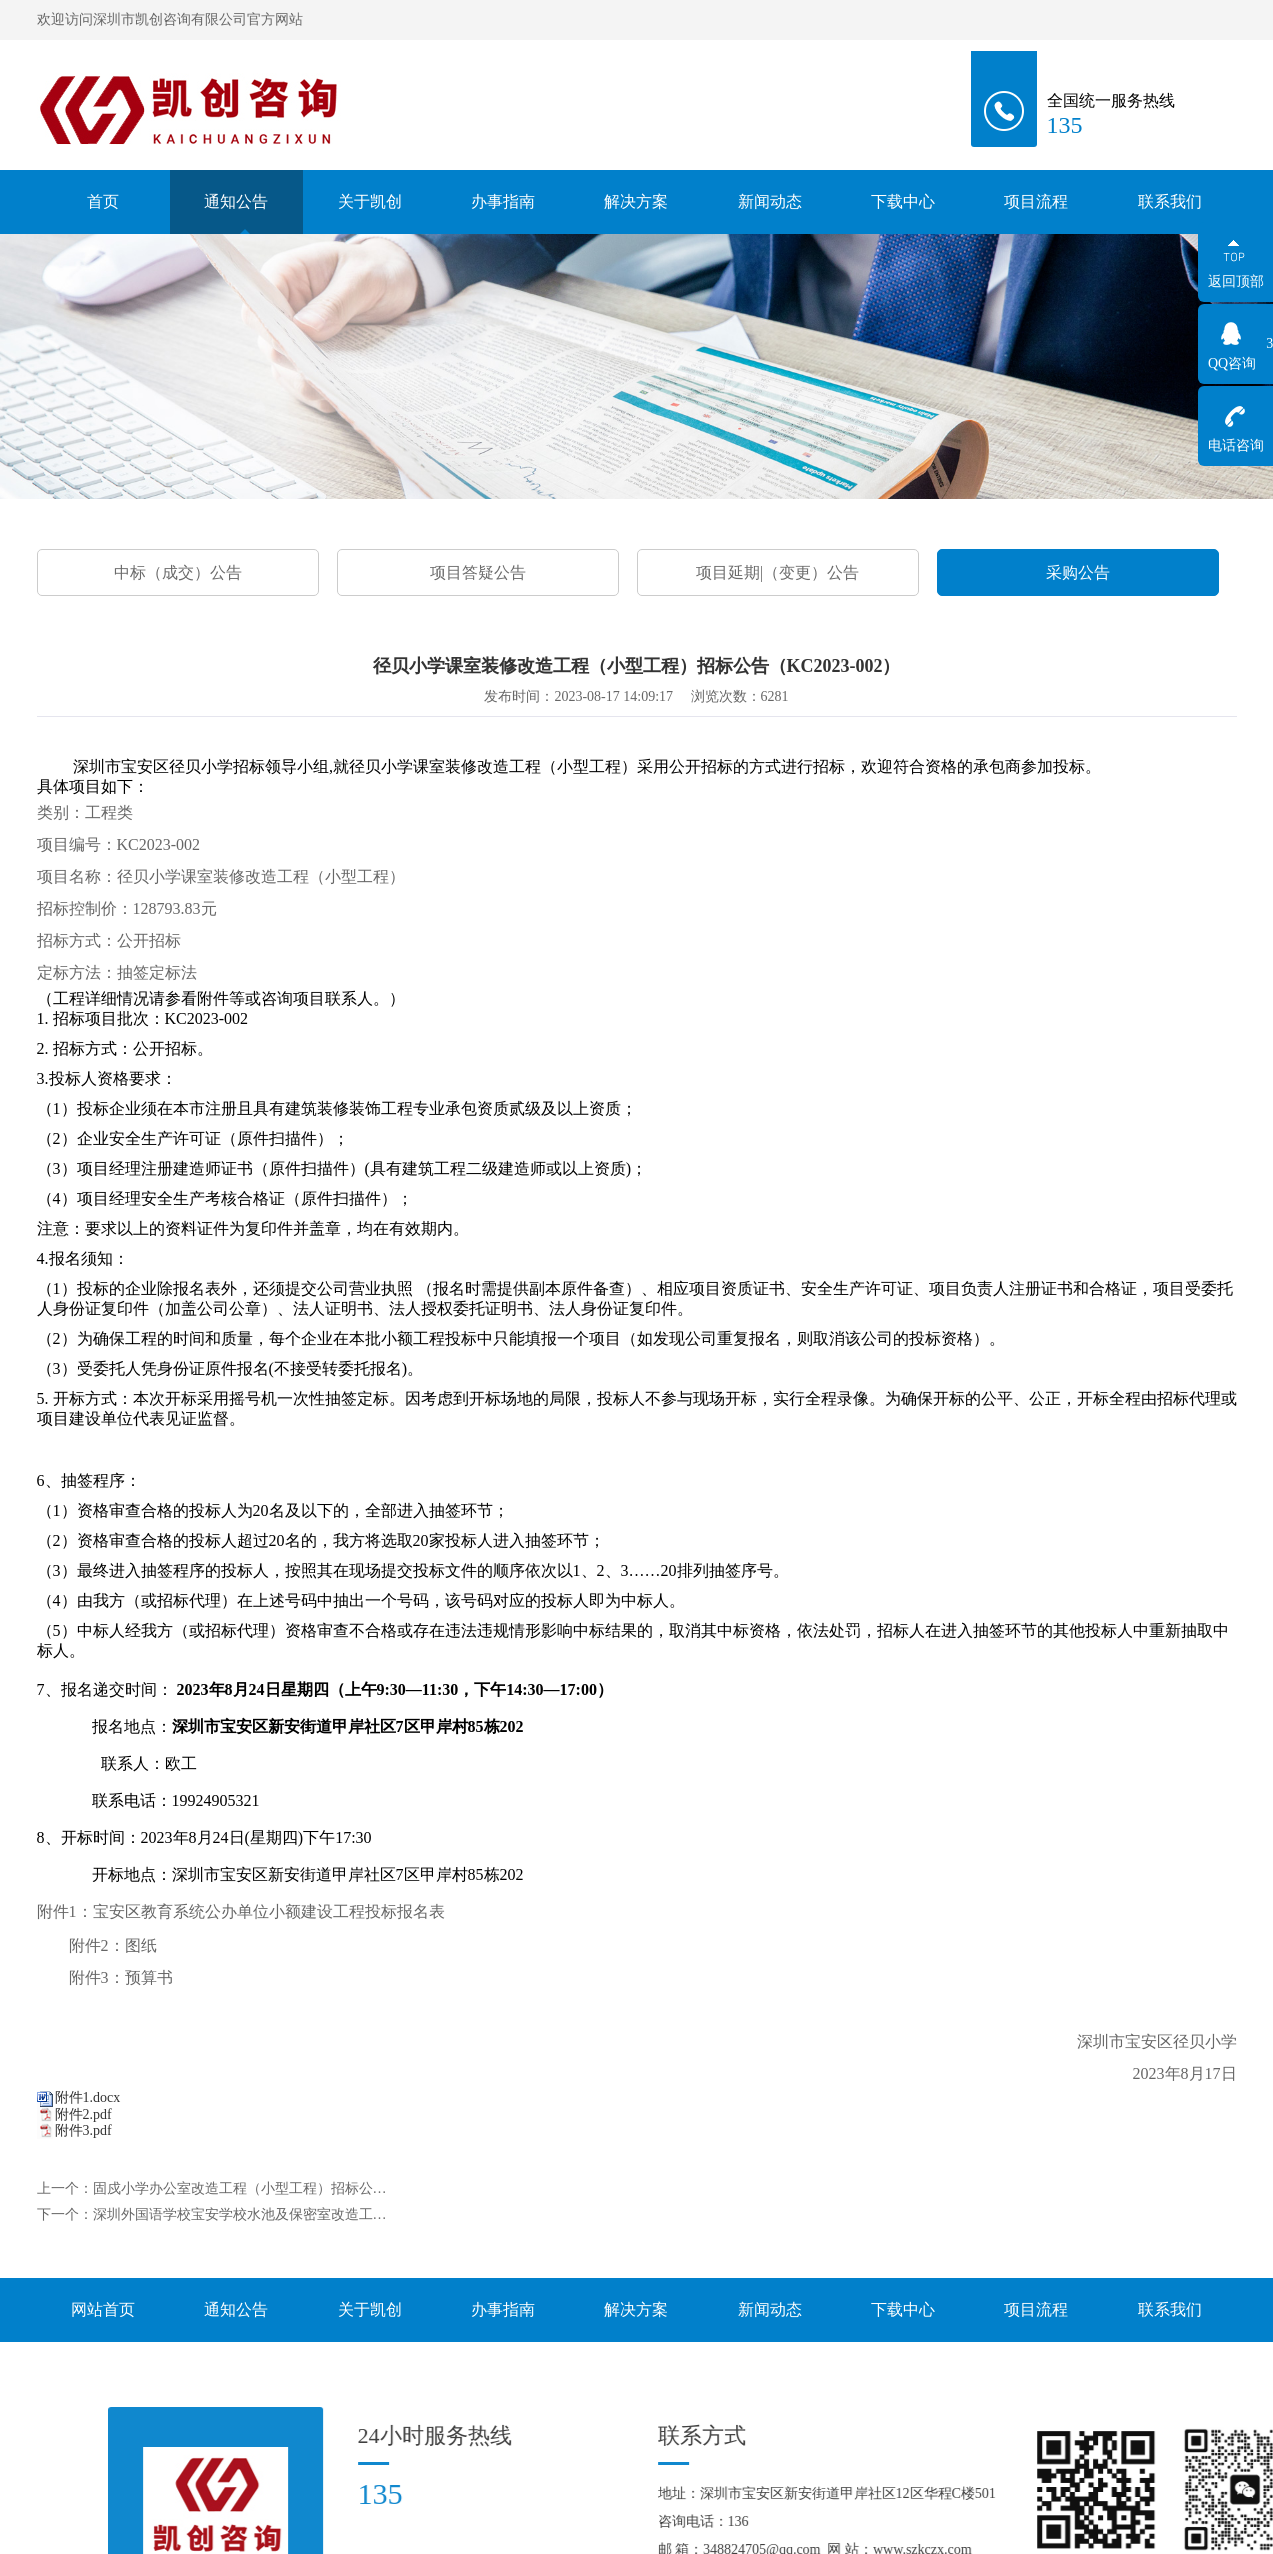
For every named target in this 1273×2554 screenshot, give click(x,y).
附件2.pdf (83, 2114)
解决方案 (636, 207)
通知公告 (236, 202)
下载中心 (903, 207)
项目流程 (1036, 204)
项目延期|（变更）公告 (777, 572)
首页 (103, 201)
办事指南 (503, 207)
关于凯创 (370, 218)
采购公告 (1078, 572)
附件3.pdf (83, 2130)
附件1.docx (88, 2097)
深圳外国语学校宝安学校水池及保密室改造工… (240, 2214)
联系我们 (1170, 201)
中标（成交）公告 (178, 572)
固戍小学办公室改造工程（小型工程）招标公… (240, 2188)
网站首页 (103, 2309)
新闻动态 (770, 204)
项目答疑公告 (478, 572)
